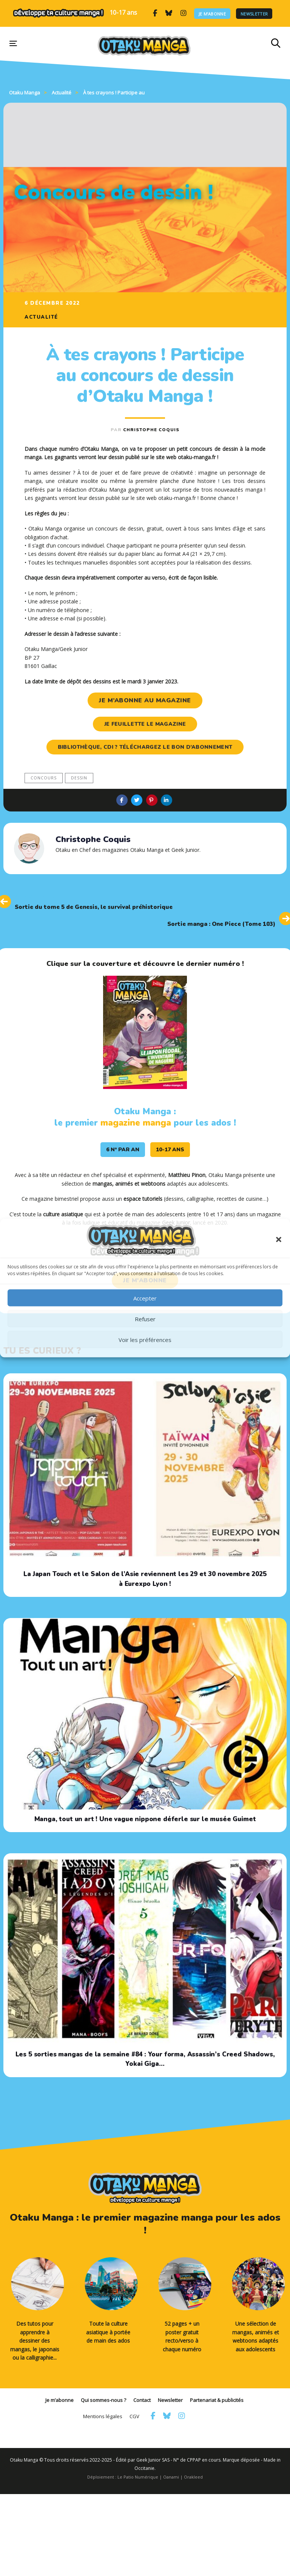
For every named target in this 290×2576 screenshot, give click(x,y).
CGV (134, 2416)
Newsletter (254, 13)
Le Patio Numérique (137, 2477)
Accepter (145, 1298)
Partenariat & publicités (217, 2400)
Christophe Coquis (151, 430)
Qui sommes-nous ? (103, 2400)
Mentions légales (102, 2416)
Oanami (171, 2477)
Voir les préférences (145, 1339)
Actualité (41, 317)
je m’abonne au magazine (145, 700)
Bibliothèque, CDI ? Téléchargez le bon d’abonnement (145, 747)
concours (44, 778)
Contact (142, 2400)
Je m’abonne (212, 13)
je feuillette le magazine (145, 724)
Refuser (145, 1318)
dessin (79, 778)
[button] (278, 1239)
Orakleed (193, 2477)
